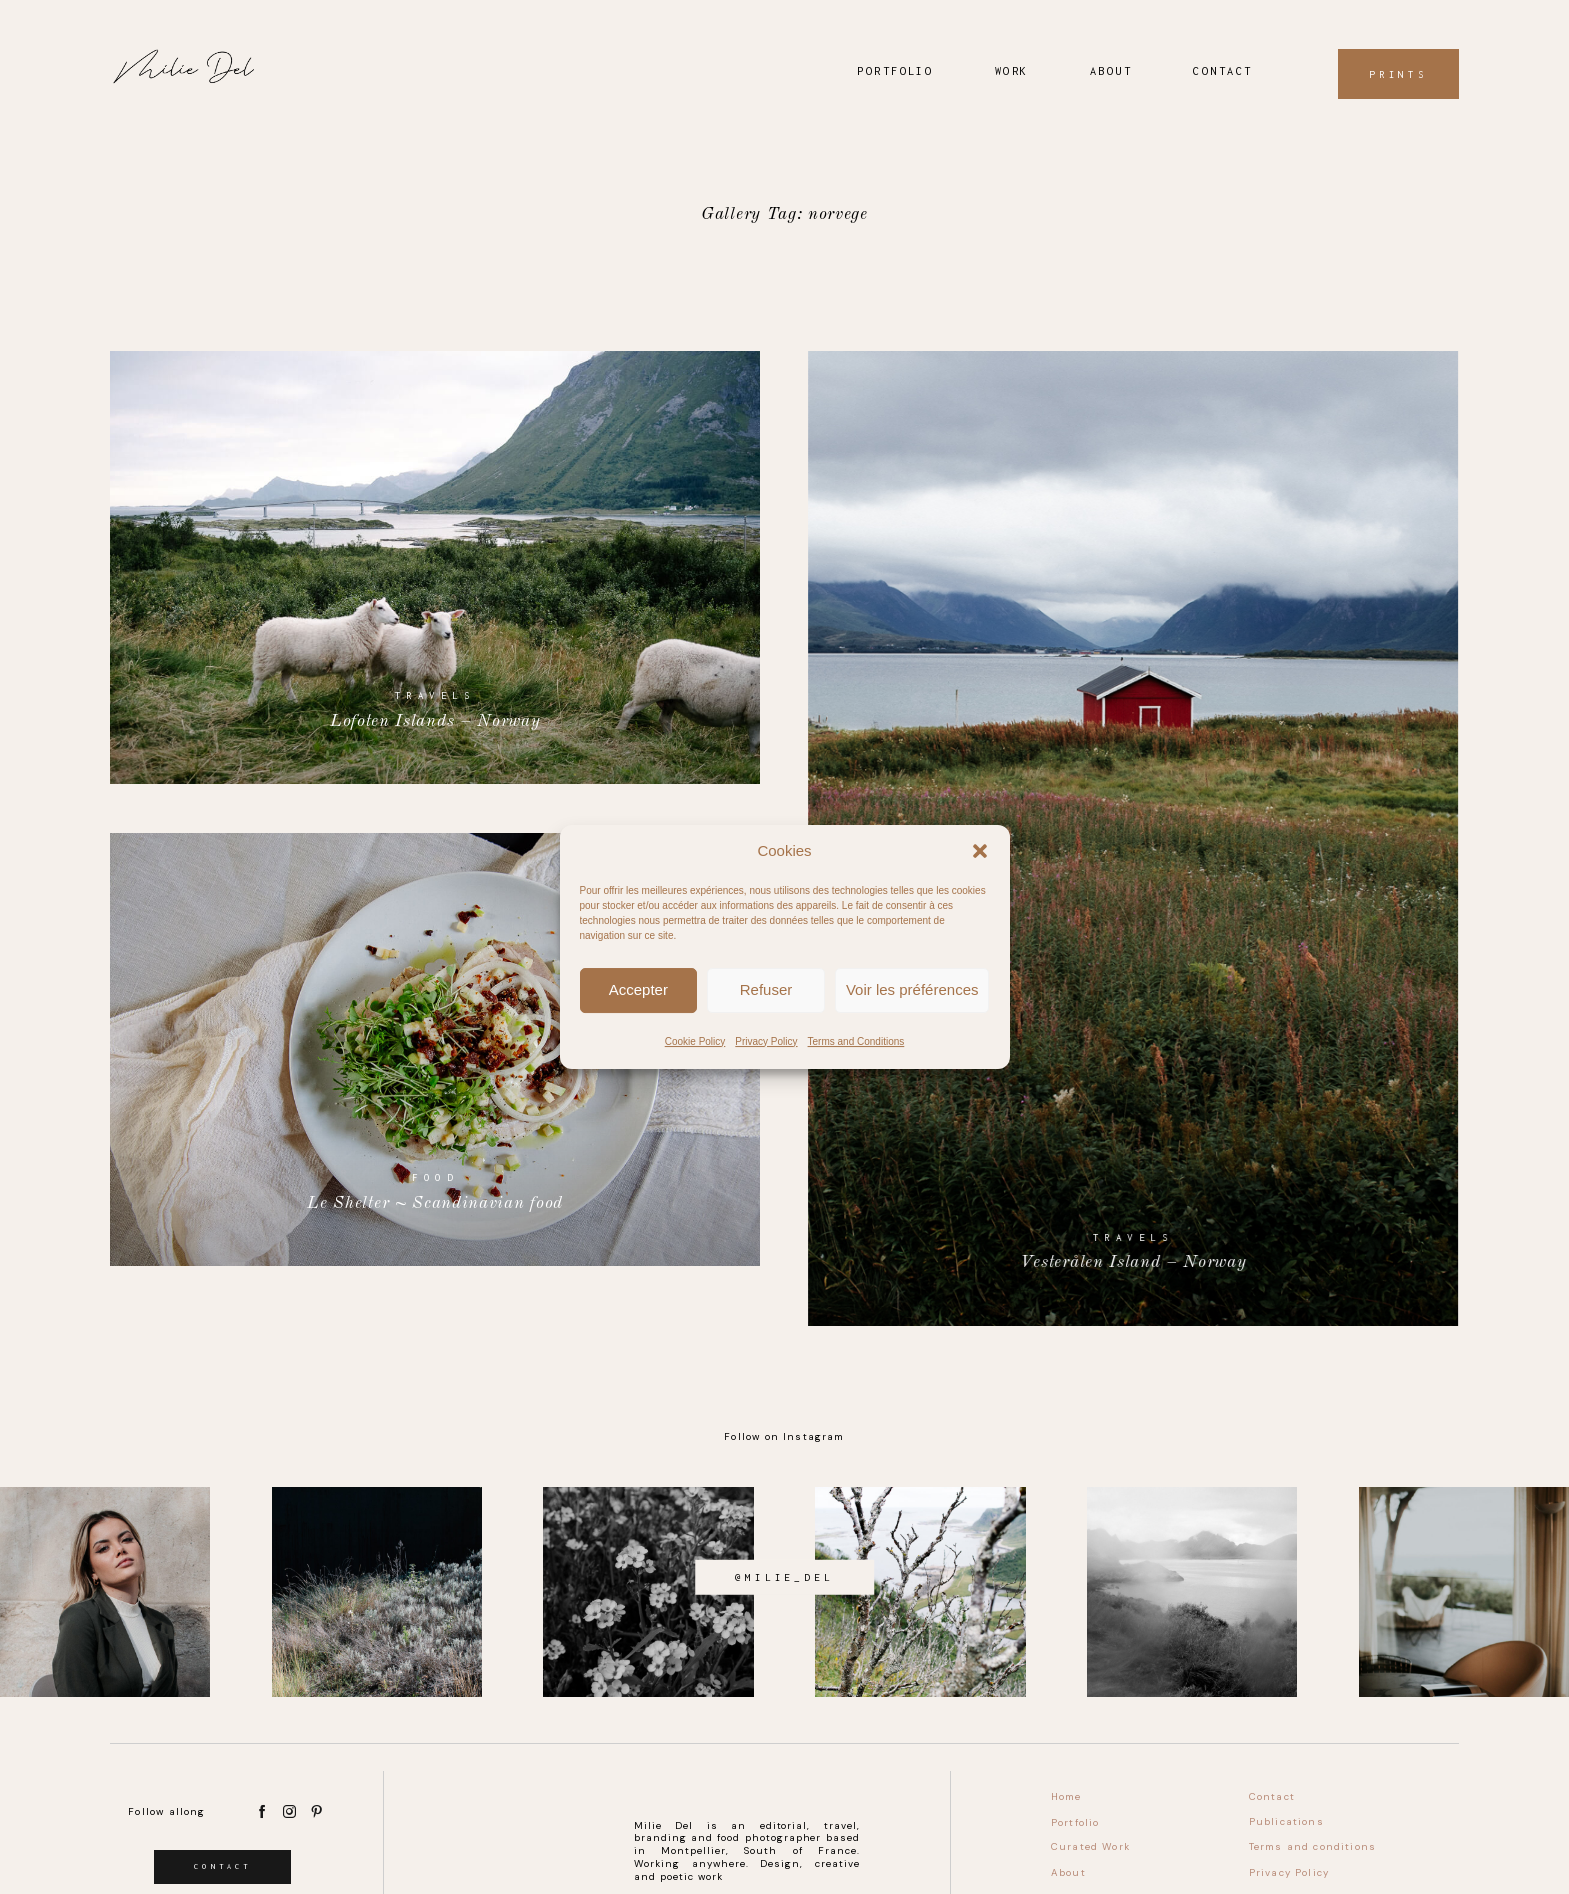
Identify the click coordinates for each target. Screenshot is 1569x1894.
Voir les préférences (912, 989)
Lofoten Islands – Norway (435, 568)
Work (1012, 71)
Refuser (766, 989)
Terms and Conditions (856, 1041)
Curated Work (1090, 1846)
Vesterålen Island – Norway (1133, 839)
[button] (980, 851)
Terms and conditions (1313, 1846)
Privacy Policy (766, 1041)
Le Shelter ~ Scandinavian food (435, 1049)
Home (1066, 1796)
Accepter (638, 989)
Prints (1398, 73)
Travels (435, 695)
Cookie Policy (695, 1041)
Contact (1222, 71)
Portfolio (895, 71)
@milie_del (784, 1577)
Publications (1286, 1821)
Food (435, 1177)
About (1111, 71)
